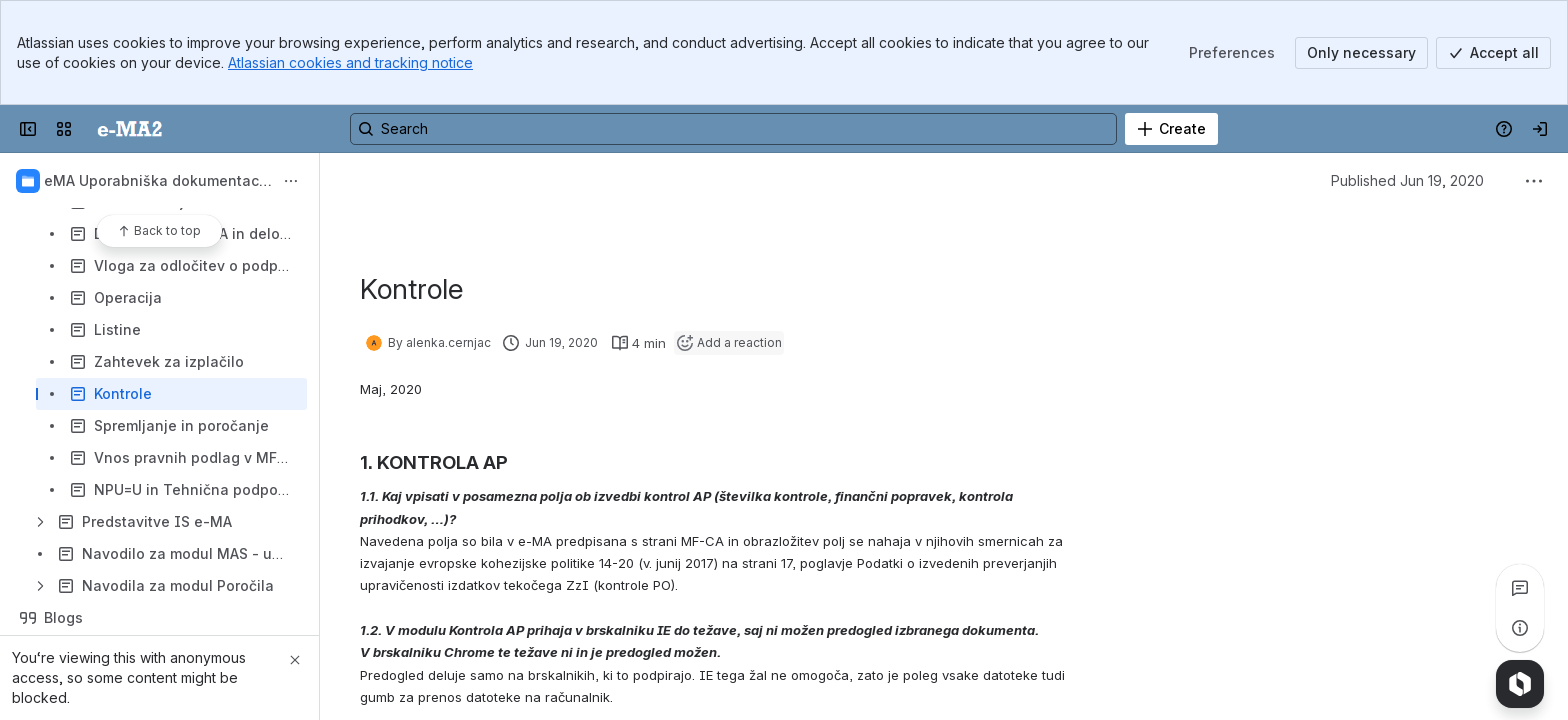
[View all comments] (1520, 588)
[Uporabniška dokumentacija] (130, 129)
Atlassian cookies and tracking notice (350, 62)
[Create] (1171, 129)
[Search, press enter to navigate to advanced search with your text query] (733, 129)
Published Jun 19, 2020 (1407, 180)
